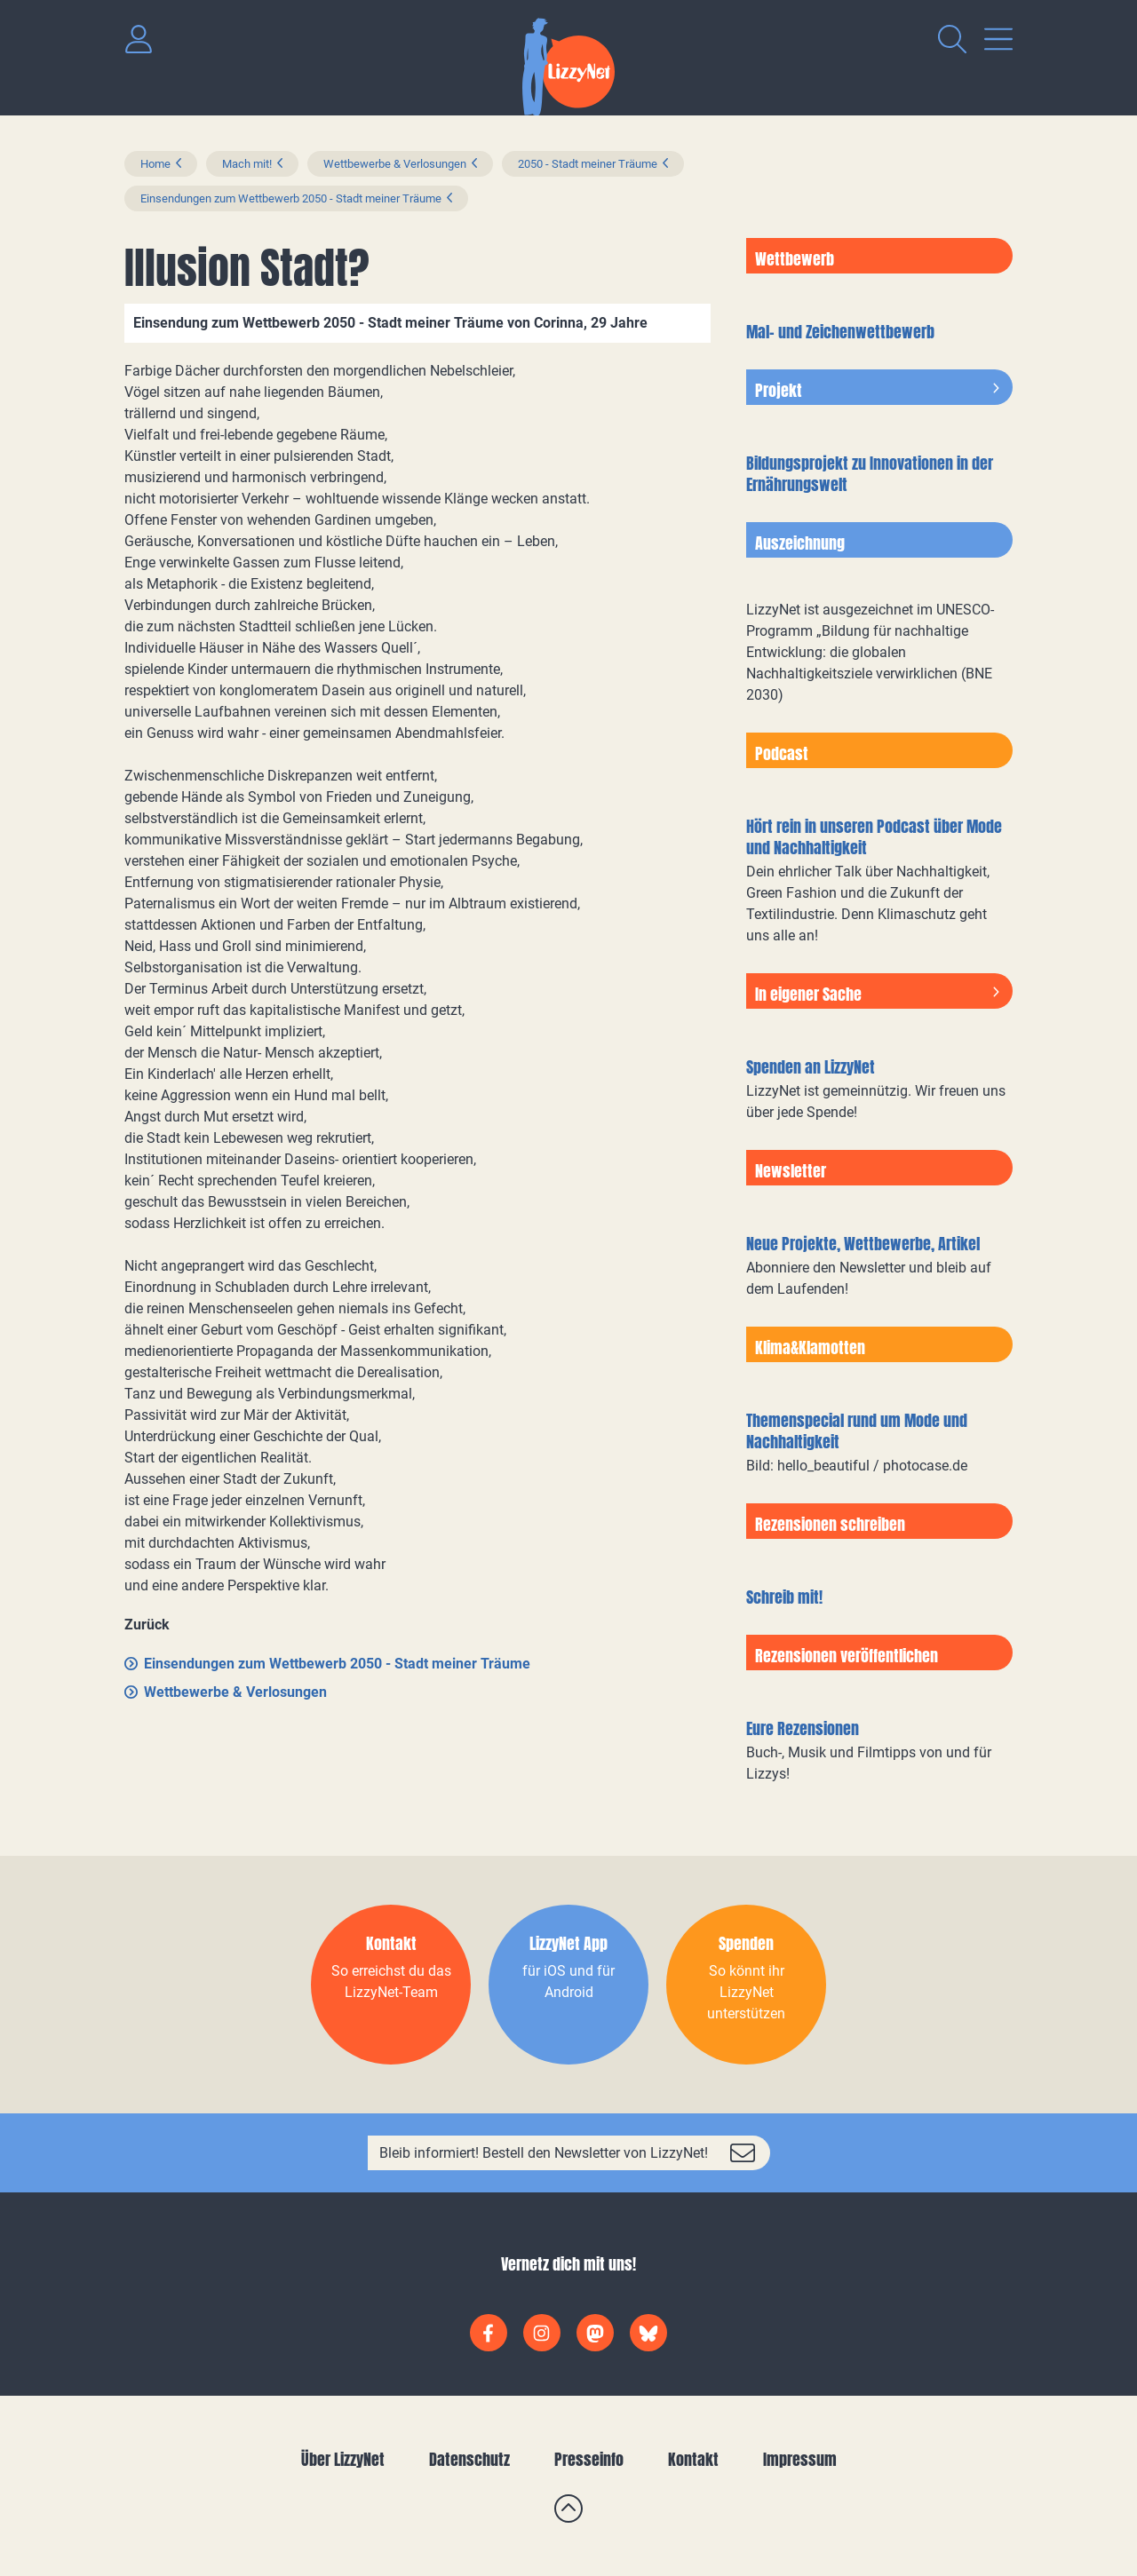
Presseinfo (589, 2459)
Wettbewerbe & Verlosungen (394, 163)
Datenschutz (469, 2459)
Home (155, 163)
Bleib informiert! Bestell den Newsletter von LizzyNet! (543, 2152)
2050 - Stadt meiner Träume (587, 163)
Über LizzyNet (343, 2459)
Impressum (800, 2459)
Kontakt (693, 2459)
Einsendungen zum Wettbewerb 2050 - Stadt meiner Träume (290, 198)
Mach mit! (247, 163)
